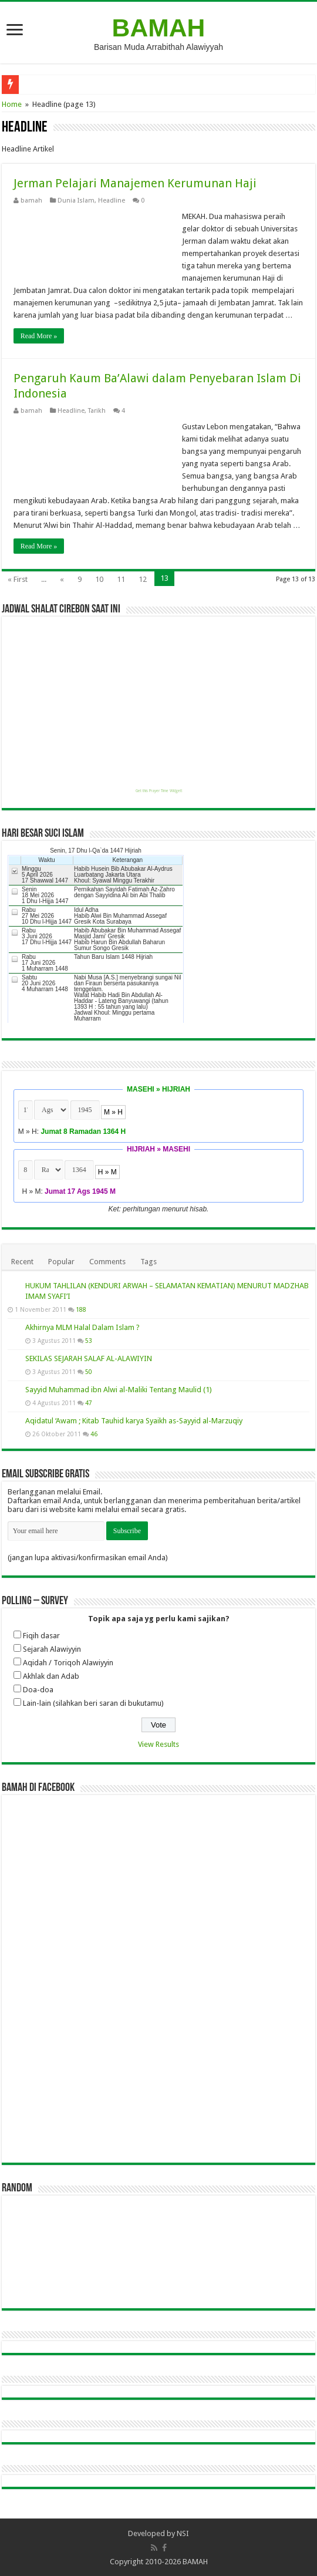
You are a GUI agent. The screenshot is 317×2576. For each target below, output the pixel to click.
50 (88, 1371)
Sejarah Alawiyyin (52, 1649)
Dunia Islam (76, 200)
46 (93, 1433)
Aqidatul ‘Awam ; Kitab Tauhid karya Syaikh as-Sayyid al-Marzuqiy (133, 1420)
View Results (158, 1744)
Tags (148, 1261)
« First (18, 579)
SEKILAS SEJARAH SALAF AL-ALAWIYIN (88, 1358)
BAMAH (158, 28)
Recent (22, 1261)
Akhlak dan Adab (51, 1676)
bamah (31, 200)
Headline (111, 200)
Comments (107, 1261)
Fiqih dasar (41, 1635)
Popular (61, 1261)
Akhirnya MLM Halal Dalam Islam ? (82, 1327)
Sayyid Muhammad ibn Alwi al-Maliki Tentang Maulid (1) (118, 1389)
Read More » (39, 336)
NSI (183, 2533)
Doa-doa (38, 1689)
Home (12, 104)
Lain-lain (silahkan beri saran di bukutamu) (93, 1703)
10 (99, 579)
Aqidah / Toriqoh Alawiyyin (68, 1662)
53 (88, 1340)
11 (121, 579)
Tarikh (97, 411)
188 (81, 1309)
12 (143, 579)
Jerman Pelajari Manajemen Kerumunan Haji (135, 183)
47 (88, 1402)
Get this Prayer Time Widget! (159, 791)
